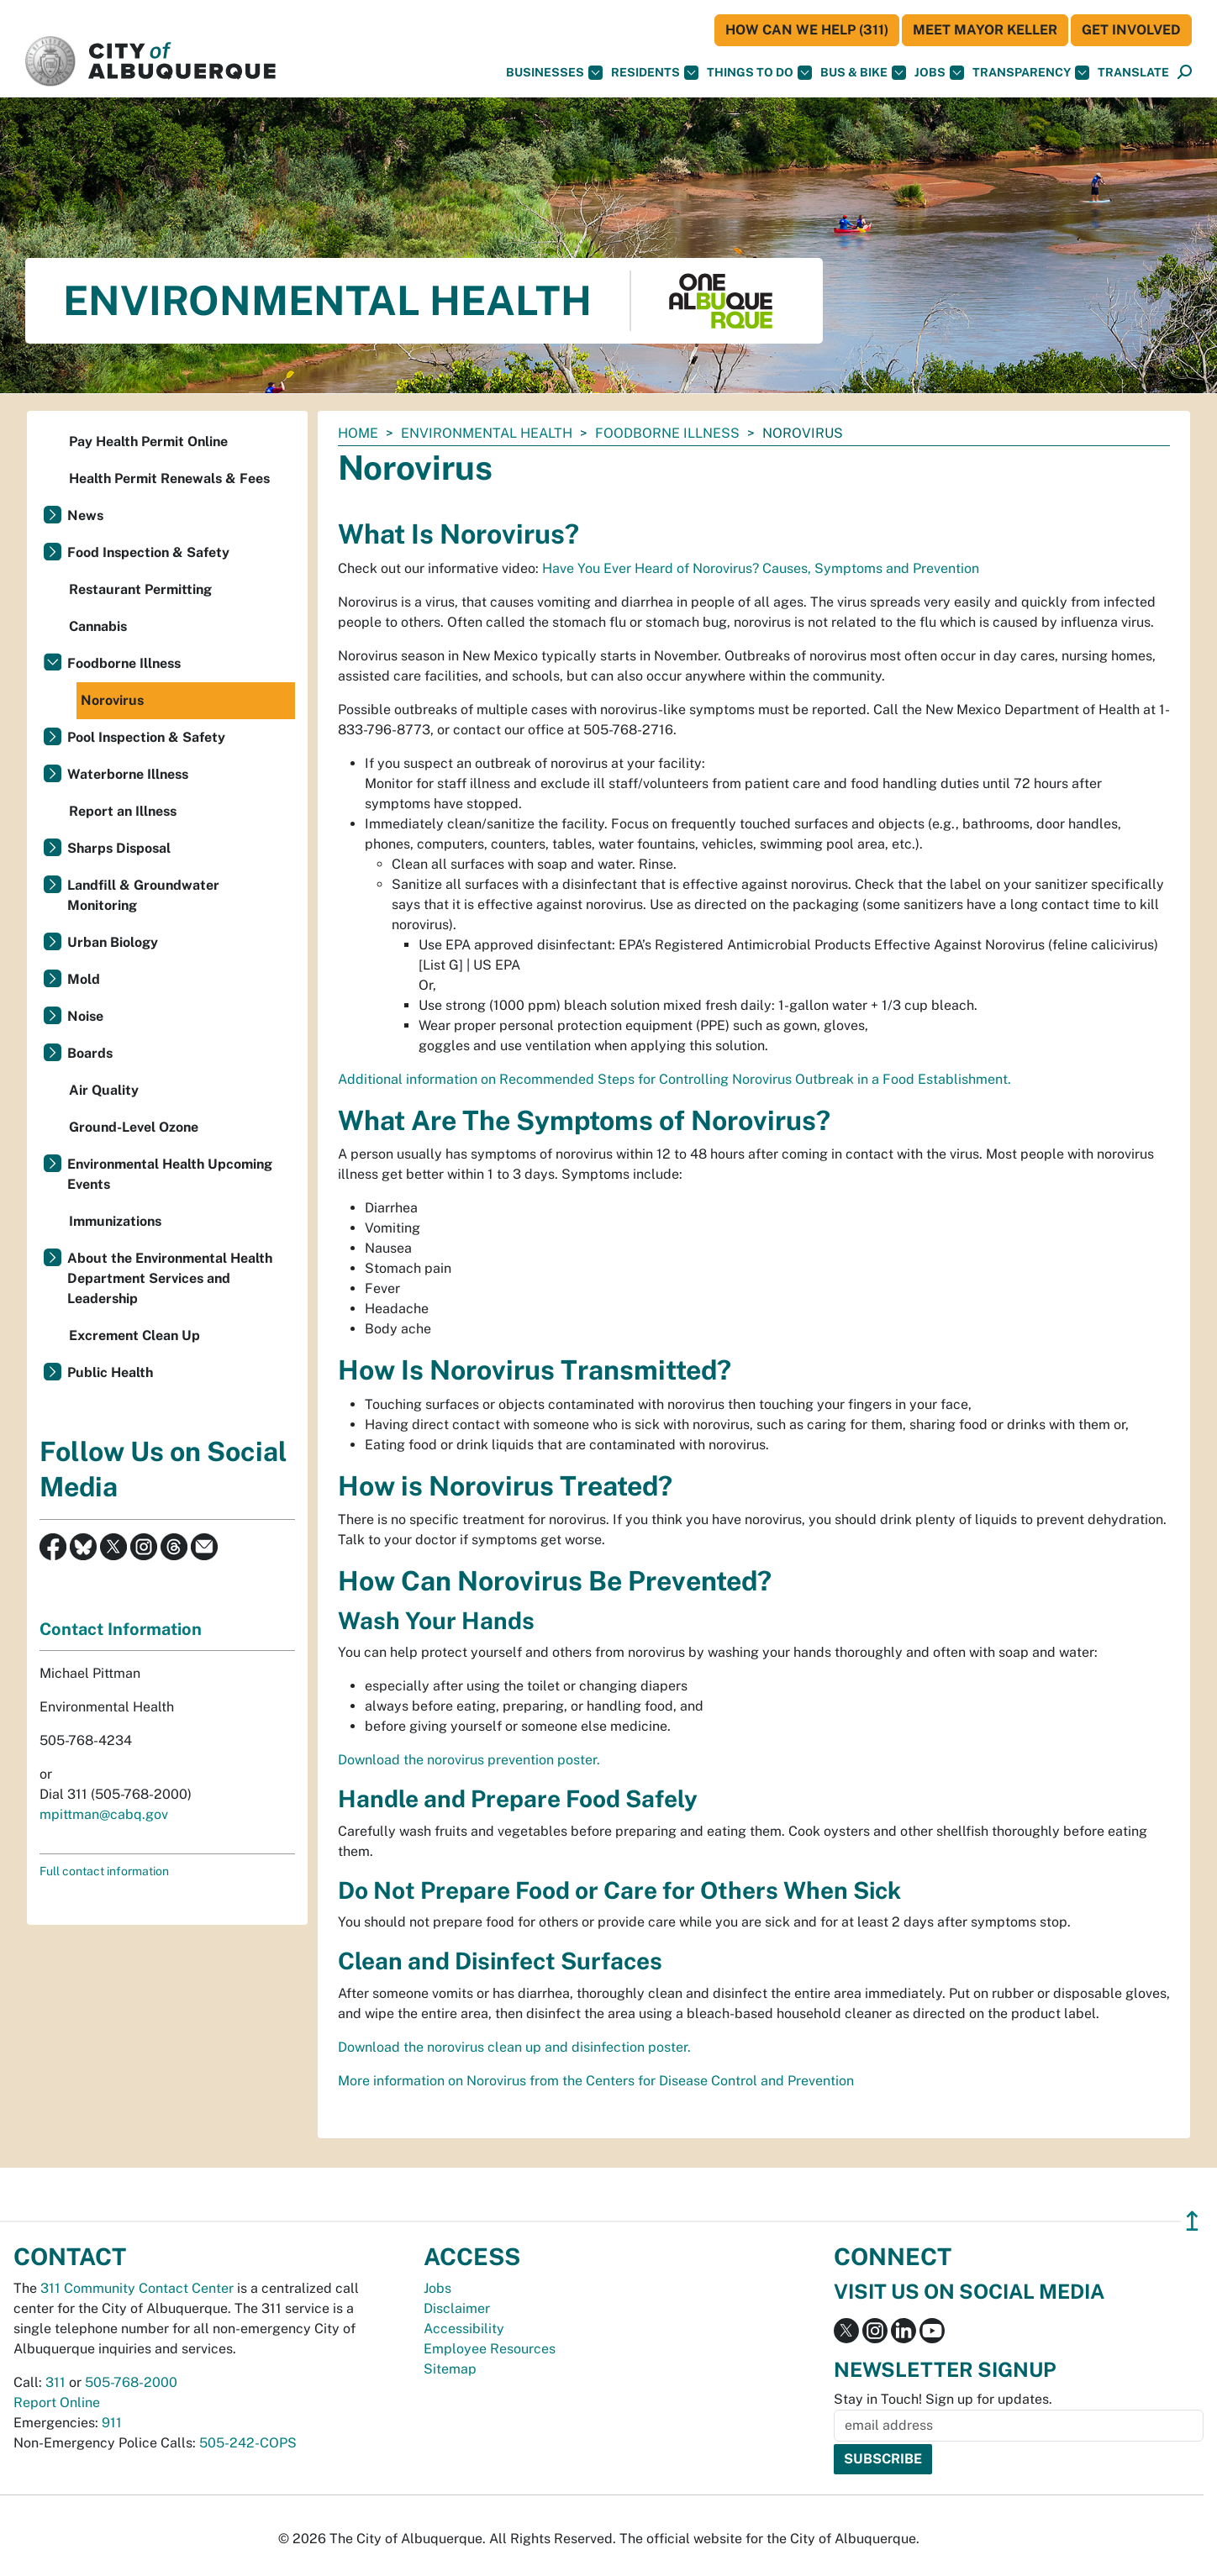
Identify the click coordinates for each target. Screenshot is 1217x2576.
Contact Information (121, 1629)
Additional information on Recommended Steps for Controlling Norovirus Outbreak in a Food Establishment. (674, 1079)
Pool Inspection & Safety (146, 737)
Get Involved (1131, 30)
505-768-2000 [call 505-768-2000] (131, 2382)
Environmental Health (486, 433)
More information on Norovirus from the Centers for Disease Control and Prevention (596, 2081)
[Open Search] (1184, 72)
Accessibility (464, 2329)
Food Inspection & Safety (148, 552)
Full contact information (104, 1871)
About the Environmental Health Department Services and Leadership (169, 1278)
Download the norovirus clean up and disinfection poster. (514, 2047)
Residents (654, 73)
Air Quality (104, 1090)
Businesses (554, 73)
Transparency (1030, 73)
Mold (83, 979)
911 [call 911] (112, 2423)
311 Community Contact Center (137, 2288)
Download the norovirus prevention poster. (469, 1760)
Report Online (56, 2402)
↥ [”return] (1192, 2221)
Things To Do (759, 73)
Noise (85, 1016)
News (85, 515)
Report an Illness (122, 811)
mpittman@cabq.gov (104, 1814)
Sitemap (450, 2369)
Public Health (110, 1372)
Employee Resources (490, 2349)
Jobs (939, 73)
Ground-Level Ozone (133, 1127)
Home (358, 433)
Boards (90, 1053)
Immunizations (115, 1221)
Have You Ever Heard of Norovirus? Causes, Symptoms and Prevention (760, 568)
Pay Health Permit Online (148, 441)
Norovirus (112, 700)
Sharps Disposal (119, 848)
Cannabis (98, 626)
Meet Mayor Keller (985, 30)
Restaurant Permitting (140, 589)
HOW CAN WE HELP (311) (806, 30)
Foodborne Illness (667, 433)
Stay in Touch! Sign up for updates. (943, 2399)
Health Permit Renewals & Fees (169, 478)
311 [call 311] (55, 2382)
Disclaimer (457, 2308)
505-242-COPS (248, 2443)
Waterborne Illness (127, 774)
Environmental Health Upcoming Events (169, 1174)
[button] (1133, 72)
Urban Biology (112, 942)
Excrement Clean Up (134, 1335)
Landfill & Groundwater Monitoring (143, 895)
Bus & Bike (863, 73)
